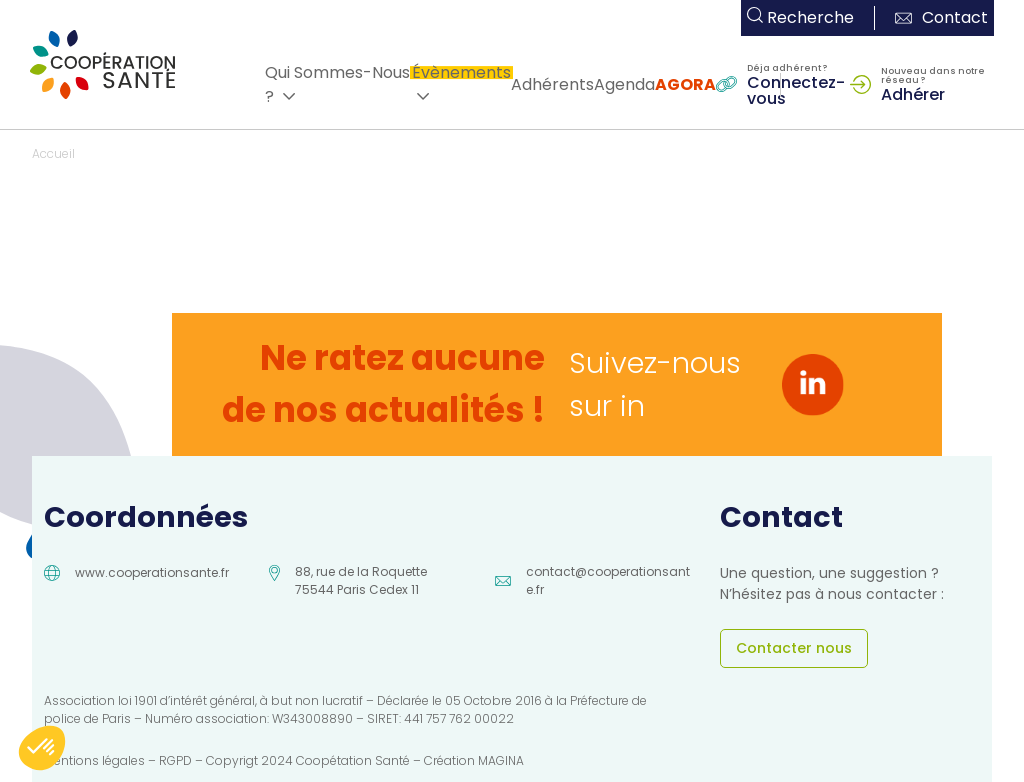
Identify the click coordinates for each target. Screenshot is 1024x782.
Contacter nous (794, 648)
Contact (941, 17)
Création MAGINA (474, 760)
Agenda (624, 84)
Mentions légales (94, 760)
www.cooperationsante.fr (152, 572)
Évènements (461, 72)
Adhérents (552, 84)
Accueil (53, 153)
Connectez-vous (796, 89)
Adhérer (913, 93)
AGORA (685, 84)
